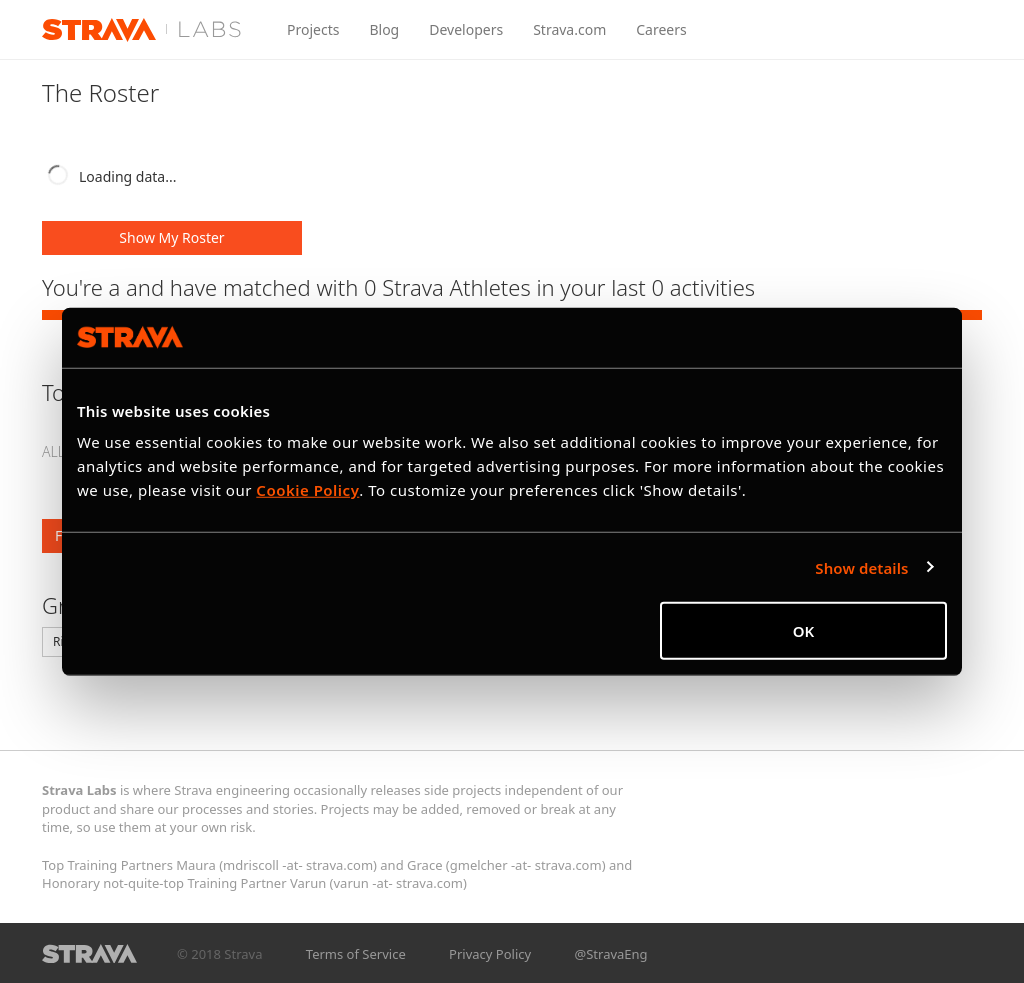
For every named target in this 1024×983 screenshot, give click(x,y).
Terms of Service (356, 954)
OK (804, 631)
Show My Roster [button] (171, 237)
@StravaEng (611, 954)
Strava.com (569, 29)
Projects (313, 29)
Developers (466, 29)
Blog (384, 29)
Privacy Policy (490, 954)
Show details (861, 567)
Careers (661, 29)
